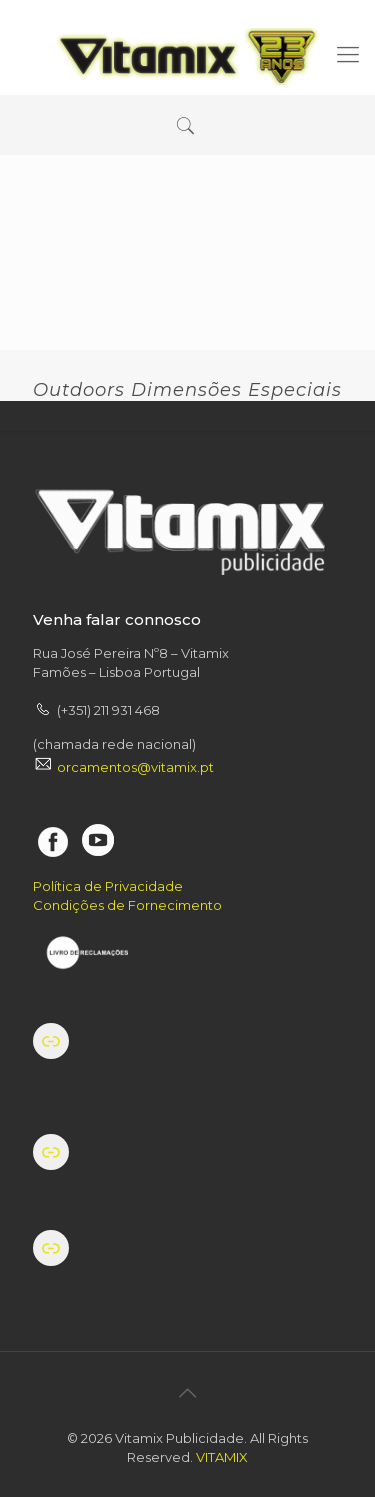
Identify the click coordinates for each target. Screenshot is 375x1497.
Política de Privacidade (108, 886)
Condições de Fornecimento (127, 905)
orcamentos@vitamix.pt (135, 767)
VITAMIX (222, 1457)
